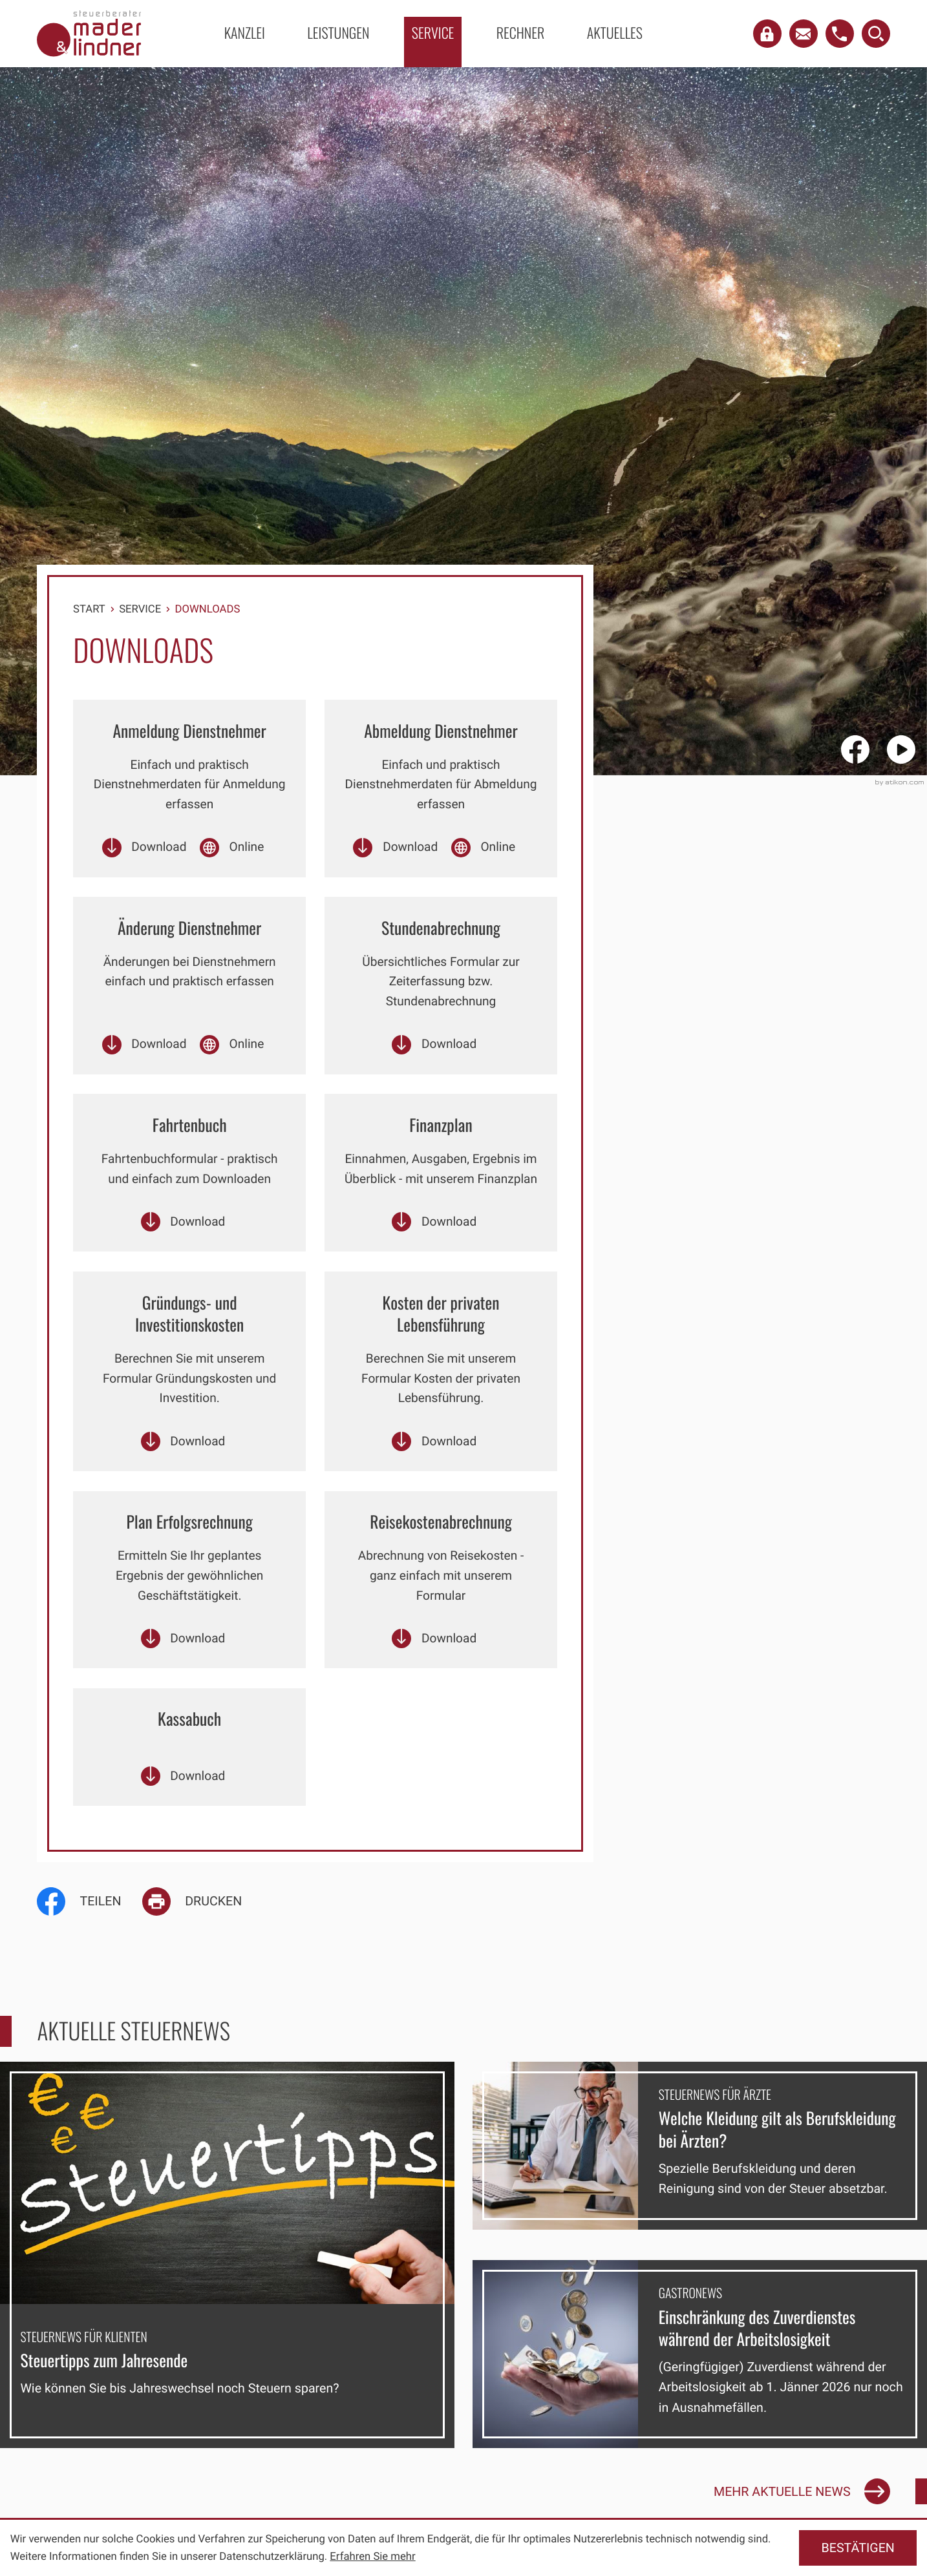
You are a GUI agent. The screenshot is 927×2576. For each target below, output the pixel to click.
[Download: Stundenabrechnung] (434, 1052)
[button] (767, 33)
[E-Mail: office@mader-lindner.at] (803, 33)
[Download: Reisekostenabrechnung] (434, 1679)
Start (89, 609)
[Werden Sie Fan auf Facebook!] (861, 749)
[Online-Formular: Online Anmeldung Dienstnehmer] (232, 851)
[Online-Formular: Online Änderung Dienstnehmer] (232, 1052)
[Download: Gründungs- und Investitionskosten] (183, 1477)
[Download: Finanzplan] (434, 1254)
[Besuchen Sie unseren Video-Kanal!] (907, 749)
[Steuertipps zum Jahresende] (227, 2299)
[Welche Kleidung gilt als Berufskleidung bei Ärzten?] (700, 2190)
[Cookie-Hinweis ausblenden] (858, 2548)
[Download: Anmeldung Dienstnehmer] (143, 851)
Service (140, 609)
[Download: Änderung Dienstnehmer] (143, 1052)
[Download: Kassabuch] (183, 1820)
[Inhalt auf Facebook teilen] (89, 1946)
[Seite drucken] (202, 1946)
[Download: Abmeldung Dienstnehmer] (395, 851)
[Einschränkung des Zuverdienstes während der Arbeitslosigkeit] (700, 2399)
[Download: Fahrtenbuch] (183, 1254)
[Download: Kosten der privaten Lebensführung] (434, 1477)
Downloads (207, 609)
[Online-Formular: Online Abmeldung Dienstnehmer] (484, 851)
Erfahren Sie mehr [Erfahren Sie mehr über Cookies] (372, 2556)
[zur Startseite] (89, 33)
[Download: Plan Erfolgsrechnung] (183, 1679)
